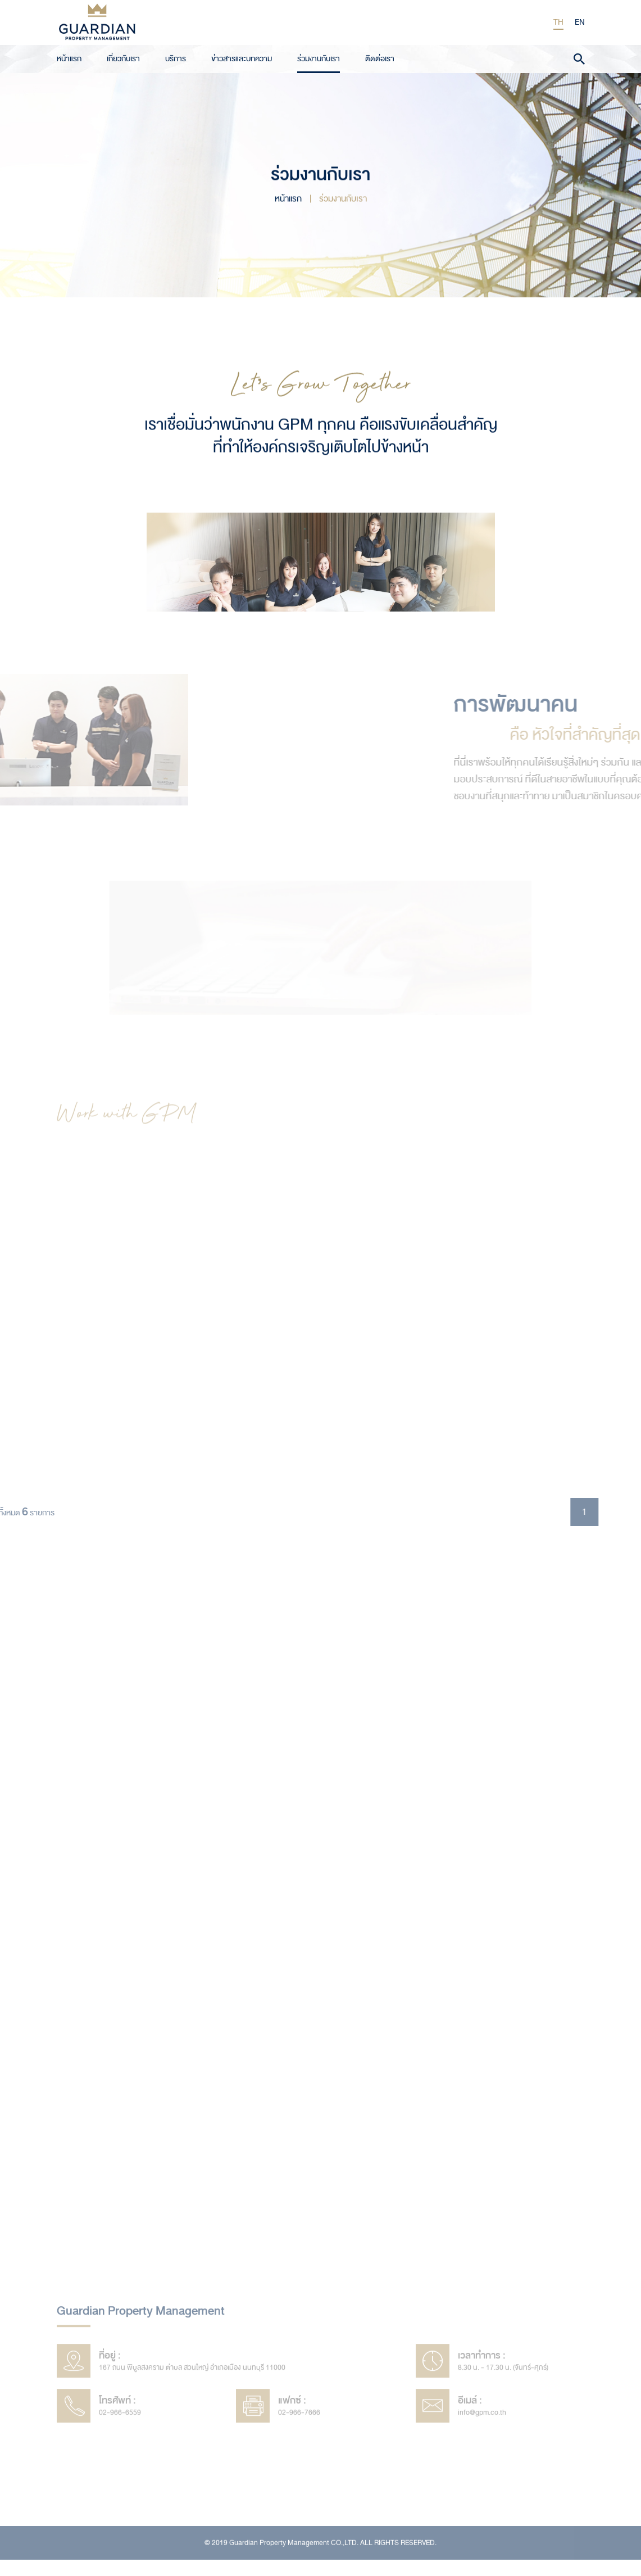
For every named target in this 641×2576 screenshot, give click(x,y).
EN (580, 22)
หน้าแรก (69, 57)
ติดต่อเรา (379, 57)
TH (559, 22)
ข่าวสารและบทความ (241, 57)
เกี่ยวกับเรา (123, 57)
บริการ (175, 57)
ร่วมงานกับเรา (318, 57)
